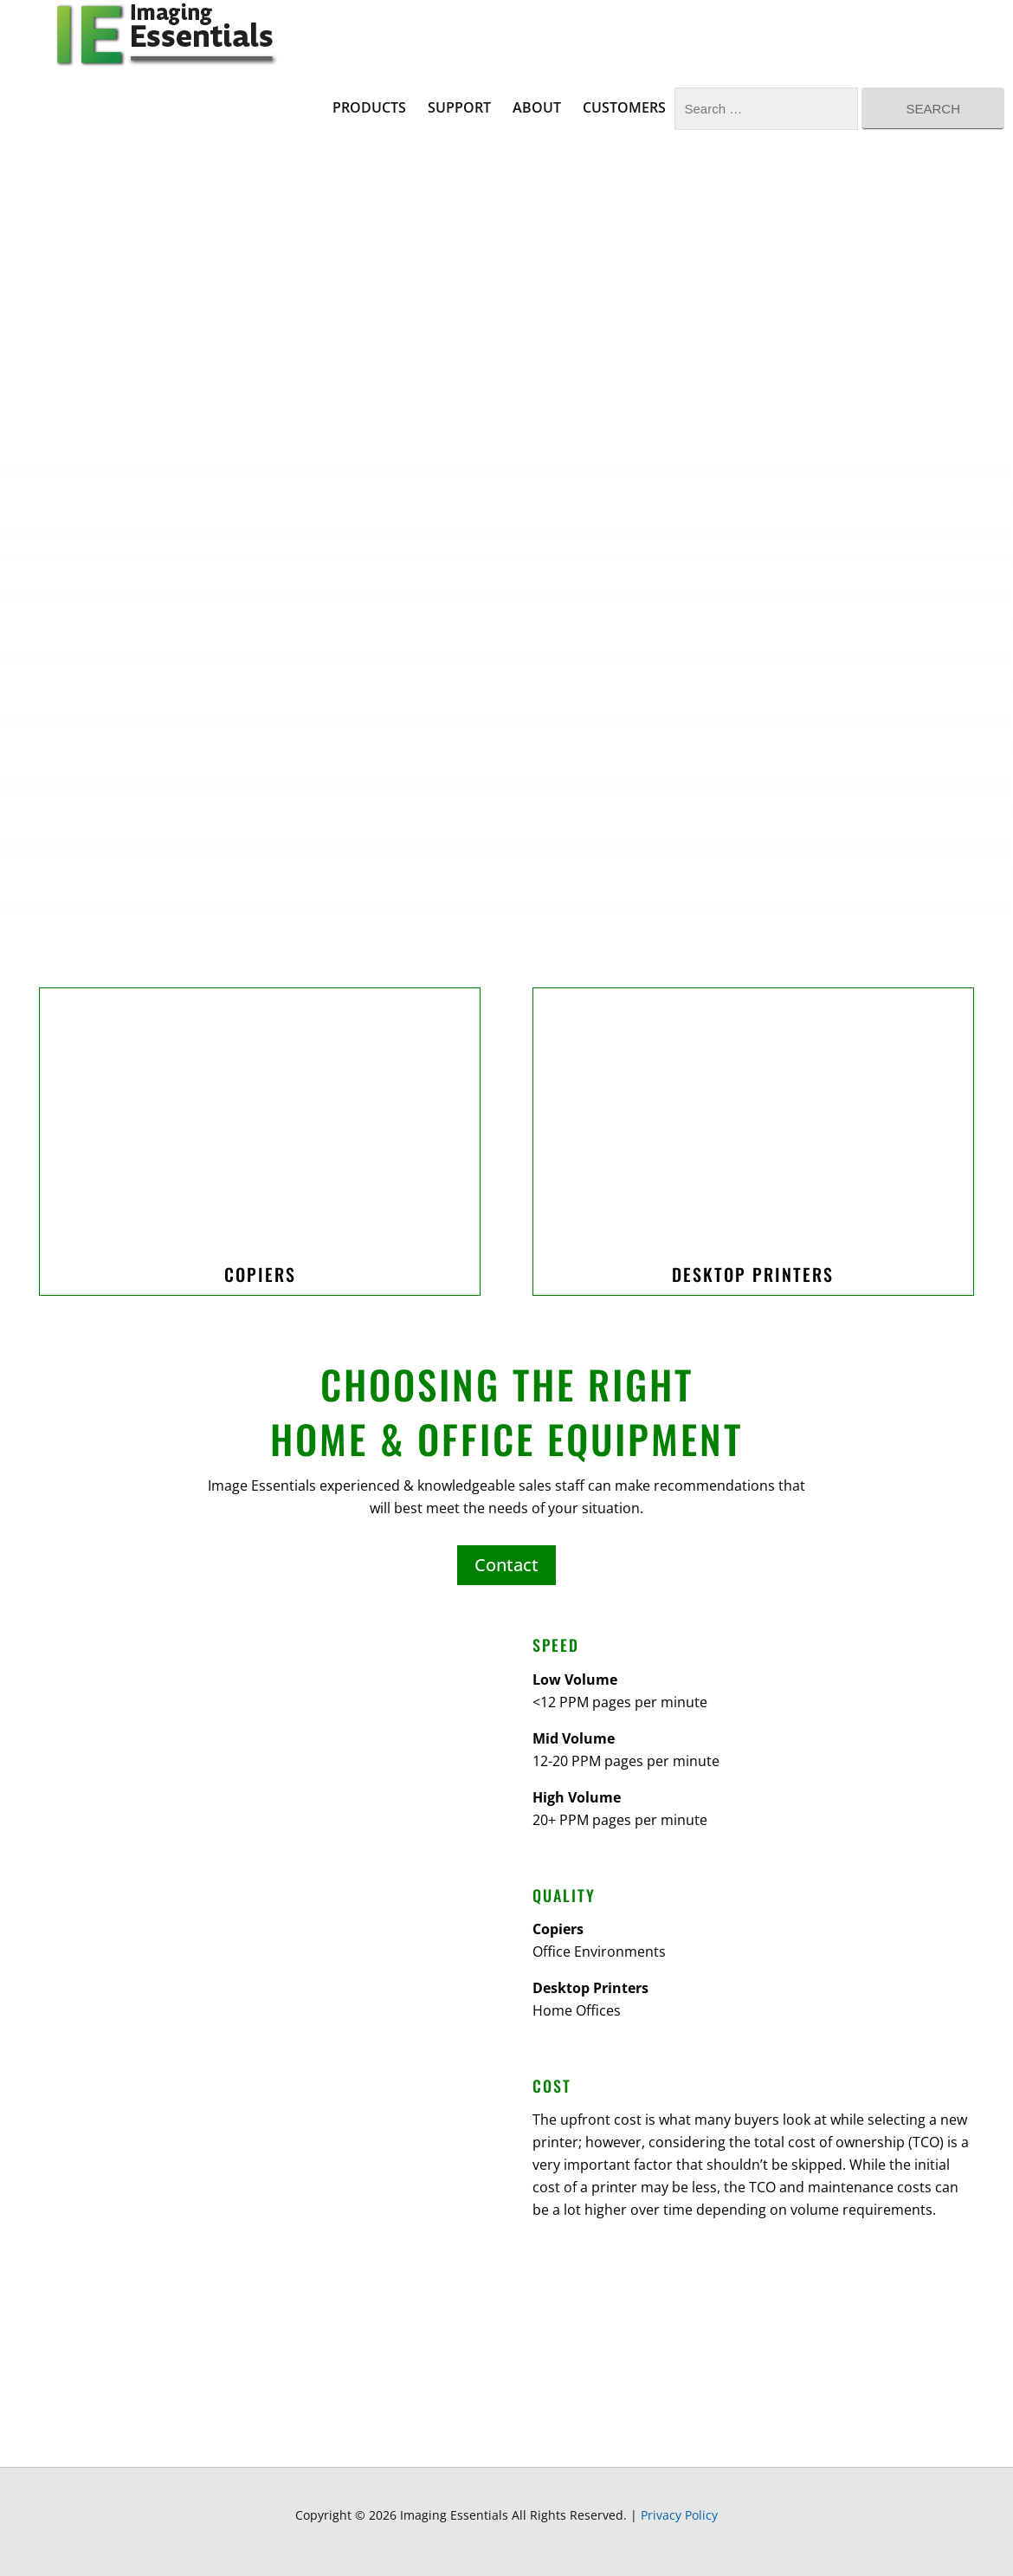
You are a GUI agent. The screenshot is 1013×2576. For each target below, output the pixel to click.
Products (369, 107)
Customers (624, 107)
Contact (506, 1564)
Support (459, 107)
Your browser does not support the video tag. (506, 650)
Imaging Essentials (165, 35)
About (537, 107)
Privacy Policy (679, 2515)
